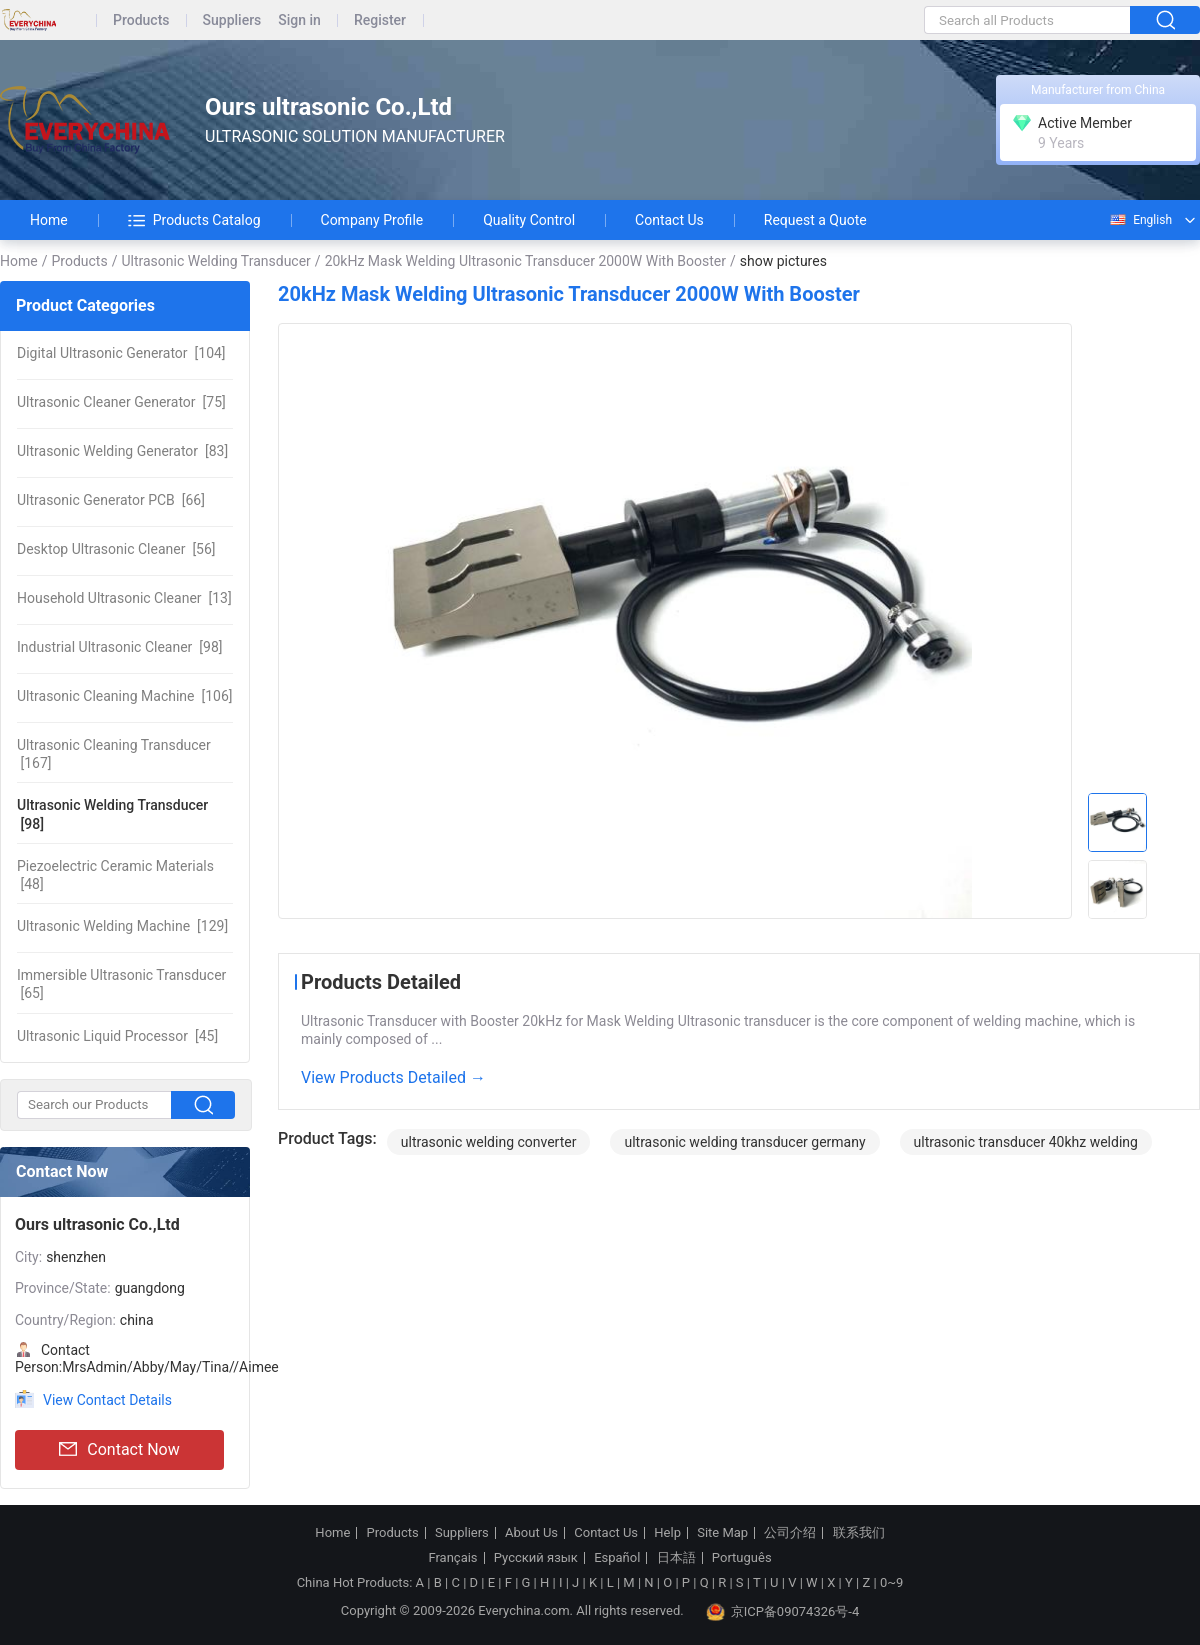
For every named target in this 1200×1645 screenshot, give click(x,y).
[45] (117, 1036)
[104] (121, 353)
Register (380, 20)
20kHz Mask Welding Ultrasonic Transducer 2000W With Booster (525, 261)
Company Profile (372, 220)
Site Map (722, 1533)
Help (667, 1533)
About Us (531, 1533)
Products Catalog (194, 220)
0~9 (891, 1582)
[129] (122, 926)
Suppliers (232, 20)
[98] (119, 647)
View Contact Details (107, 1400)
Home (49, 220)
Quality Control (529, 220)
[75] (121, 402)
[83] (122, 451)
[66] (111, 500)
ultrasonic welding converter (489, 1142)
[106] (124, 696)
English (1140, 220)
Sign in (299, 20)
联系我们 (859, 1533)
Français (452, 1558)
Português (742, 1558)
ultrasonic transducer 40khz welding (1026, 1142)
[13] (124, 598)
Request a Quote (815, 220)
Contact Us (669, 220)
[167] (114, 754)
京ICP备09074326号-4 (783, 1612)
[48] (115, 875)
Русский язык (536, 1558)
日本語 (676, 1558)
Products (141, 20)
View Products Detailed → (393, 1077)
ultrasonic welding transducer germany (744, 1142)
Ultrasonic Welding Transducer (215, 261)
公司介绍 (790, 1533)
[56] (116, 549)
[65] (121, 984)
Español (617, 1558)
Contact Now (119, 1450)
